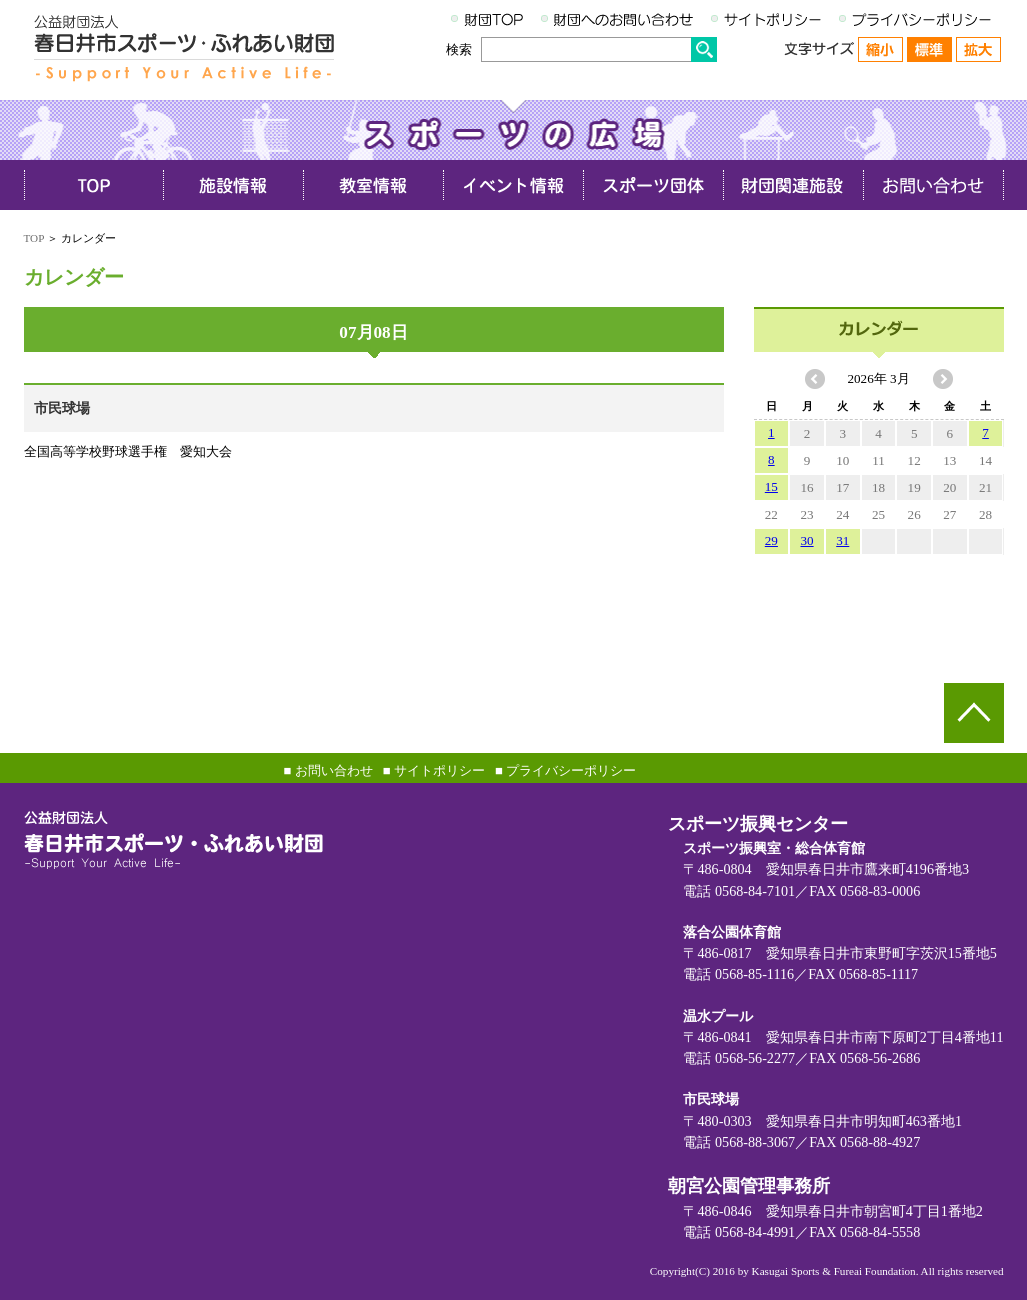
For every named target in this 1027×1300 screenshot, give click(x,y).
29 (771, 540)
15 (771, 486)
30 (807, 540)
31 (842, 540)
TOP (34, 238)
